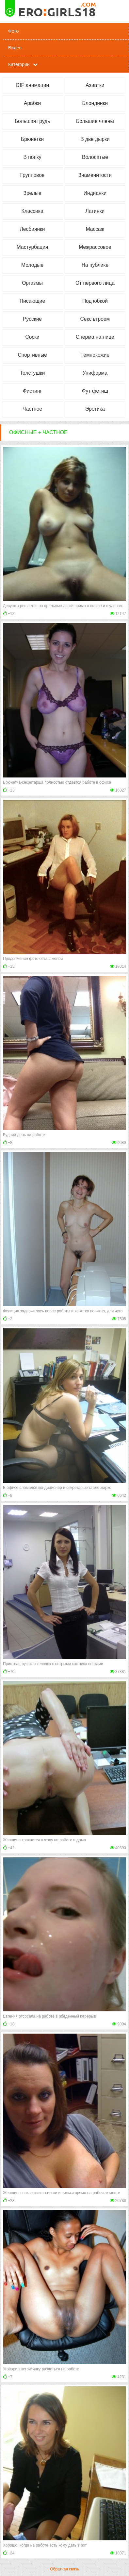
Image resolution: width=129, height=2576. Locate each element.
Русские (32, 319)
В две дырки (94, 139)
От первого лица (95, 283)
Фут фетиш (95, 391)
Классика (32, 211)
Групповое (32, 175)
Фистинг (32, 391)
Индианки (95, 193)
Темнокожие (95, 355)
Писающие (32, 301)
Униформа (95, 373)
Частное (32, 409)
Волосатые (95, 157)
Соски (32, 337)
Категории (19, 64)
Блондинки (95, 103)
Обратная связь (64, 2569)
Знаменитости (95, 175)
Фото (13, 31)
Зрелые (32, 193)
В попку (32, 157)
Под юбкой (95, 301)
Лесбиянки (32, 229)
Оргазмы (32, 283)
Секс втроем (95, 319)
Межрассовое (95, 247)
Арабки (32, 103)
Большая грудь (32, 121)
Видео (15, 47)
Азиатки (95, 85)
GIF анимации (32, 85)
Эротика (95, 409)
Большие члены (95, 121)
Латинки (95, 211)
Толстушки (32, 373)
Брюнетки (32, 139)
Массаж (95, 229)
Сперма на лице (95, 337)
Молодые (32, 265)
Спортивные (32, 355)
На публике (95, 265)
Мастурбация (32, 247)
